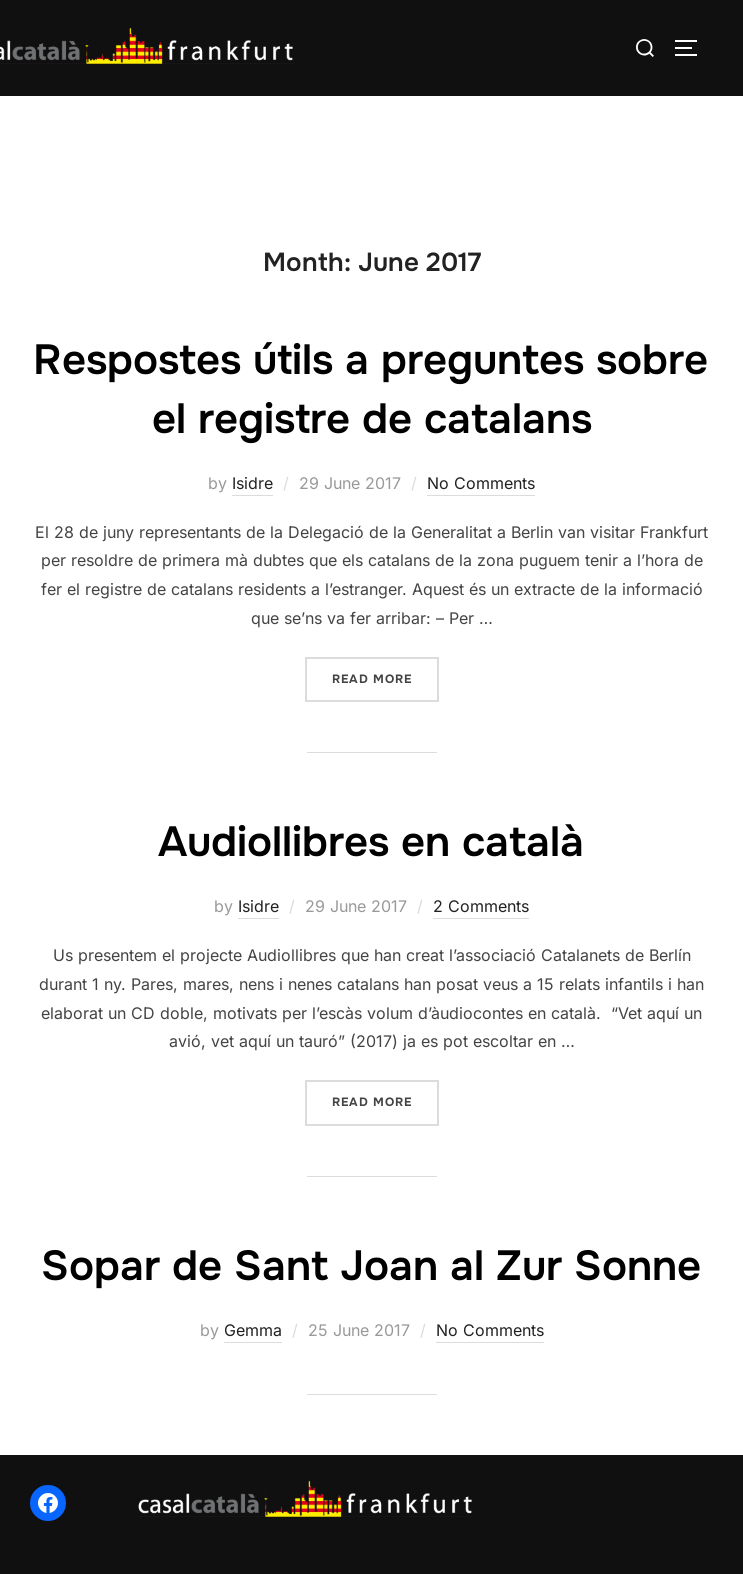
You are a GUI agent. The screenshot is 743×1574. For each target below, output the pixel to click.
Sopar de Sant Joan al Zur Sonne (371, 1266)
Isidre (252, 483)
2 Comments (481, 906)
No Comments (481, 483)
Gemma (253, 1330)
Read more (385, 677)
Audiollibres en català (371, 842)
